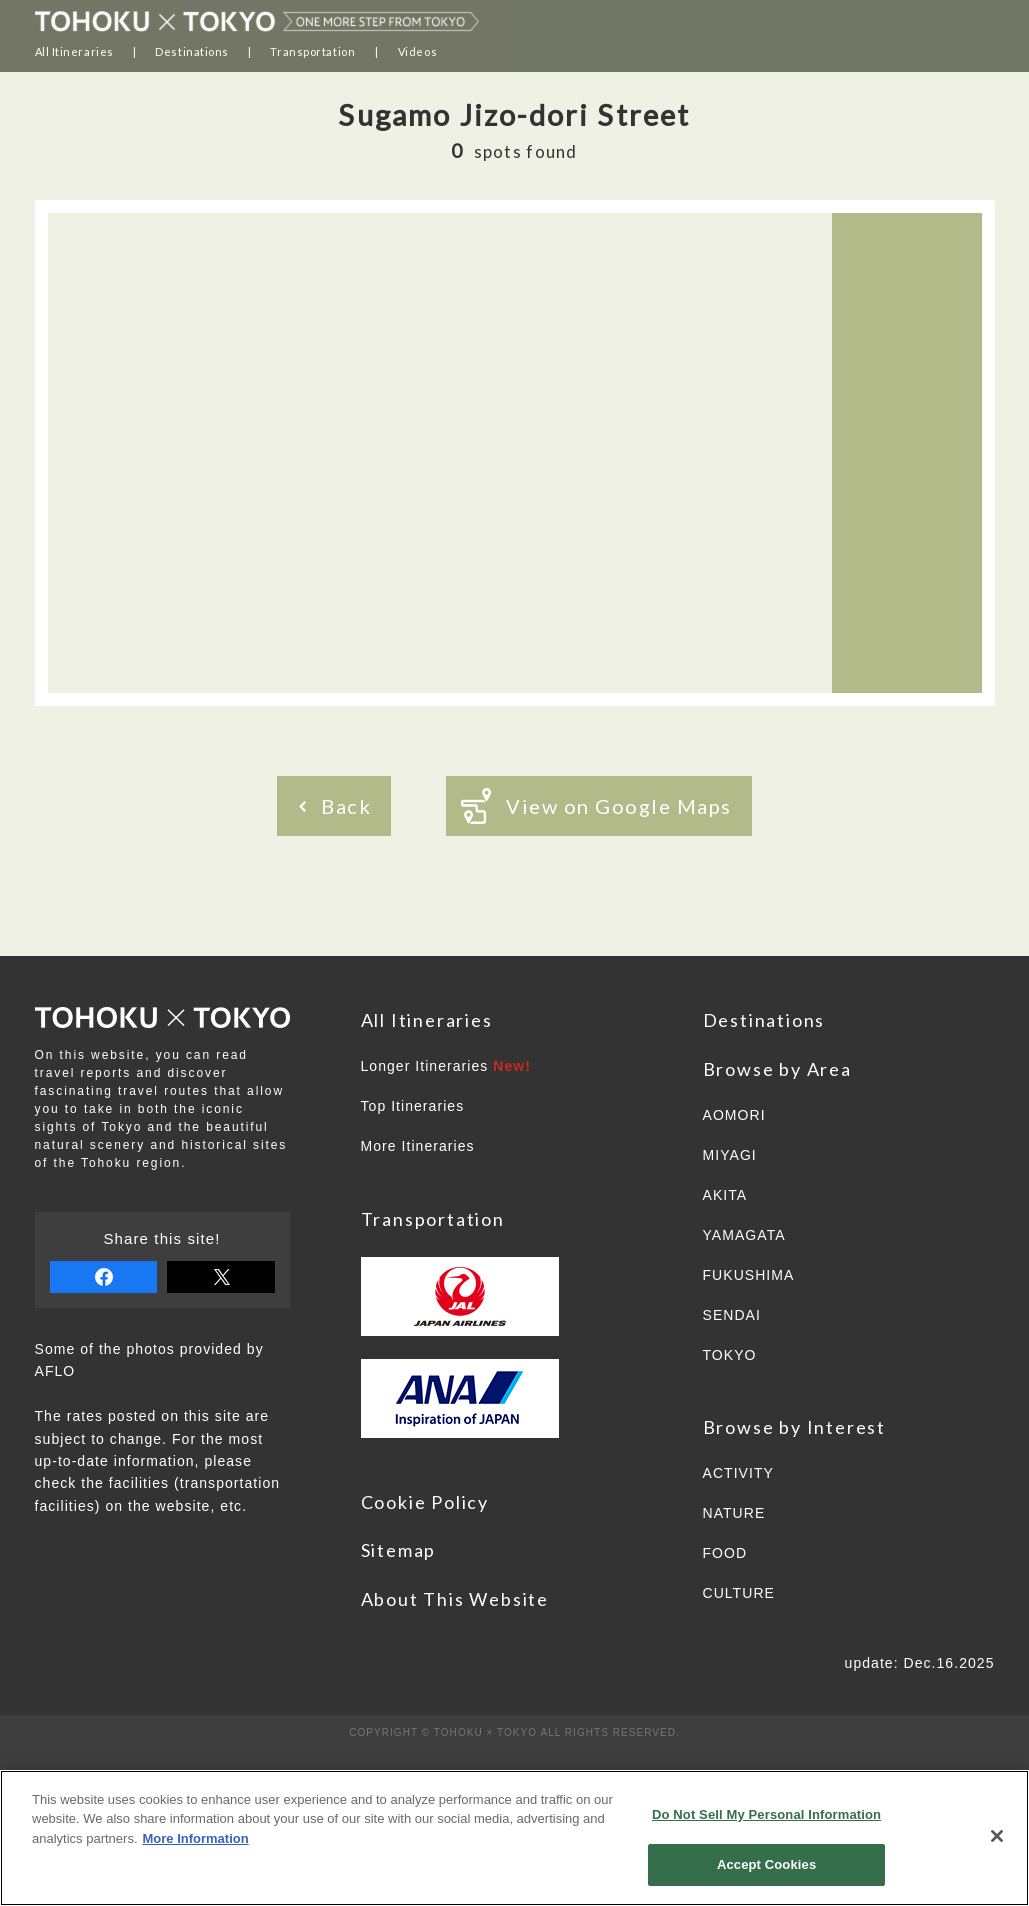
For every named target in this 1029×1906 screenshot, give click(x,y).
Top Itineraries (413, 1106)
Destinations (192, 51)
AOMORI (734, 1115)
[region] (514, 1838)
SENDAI (732, 1315)
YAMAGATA (744, 1235)
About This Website (455, 1599)
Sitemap (399, 1550)
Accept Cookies (766, 1864)
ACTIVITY (738, 1473)
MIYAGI (730, 1155)
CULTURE (739, 1593)
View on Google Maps (596, 806)
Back (335, 806)
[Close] (997, 1836)
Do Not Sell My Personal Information (766, 1814)
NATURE (734, 1513)
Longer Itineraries (446, 1066)
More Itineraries (418, 1146)
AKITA (725, 1195)
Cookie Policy (425, 1502)
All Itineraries (74, 51)
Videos (417, 51)
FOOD (725, 1553)
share (104, 1277)
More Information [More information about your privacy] (196, 1838)
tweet (221, 1277)
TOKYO (730, 1355)
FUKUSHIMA (749, 1275)
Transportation (312, 51)
